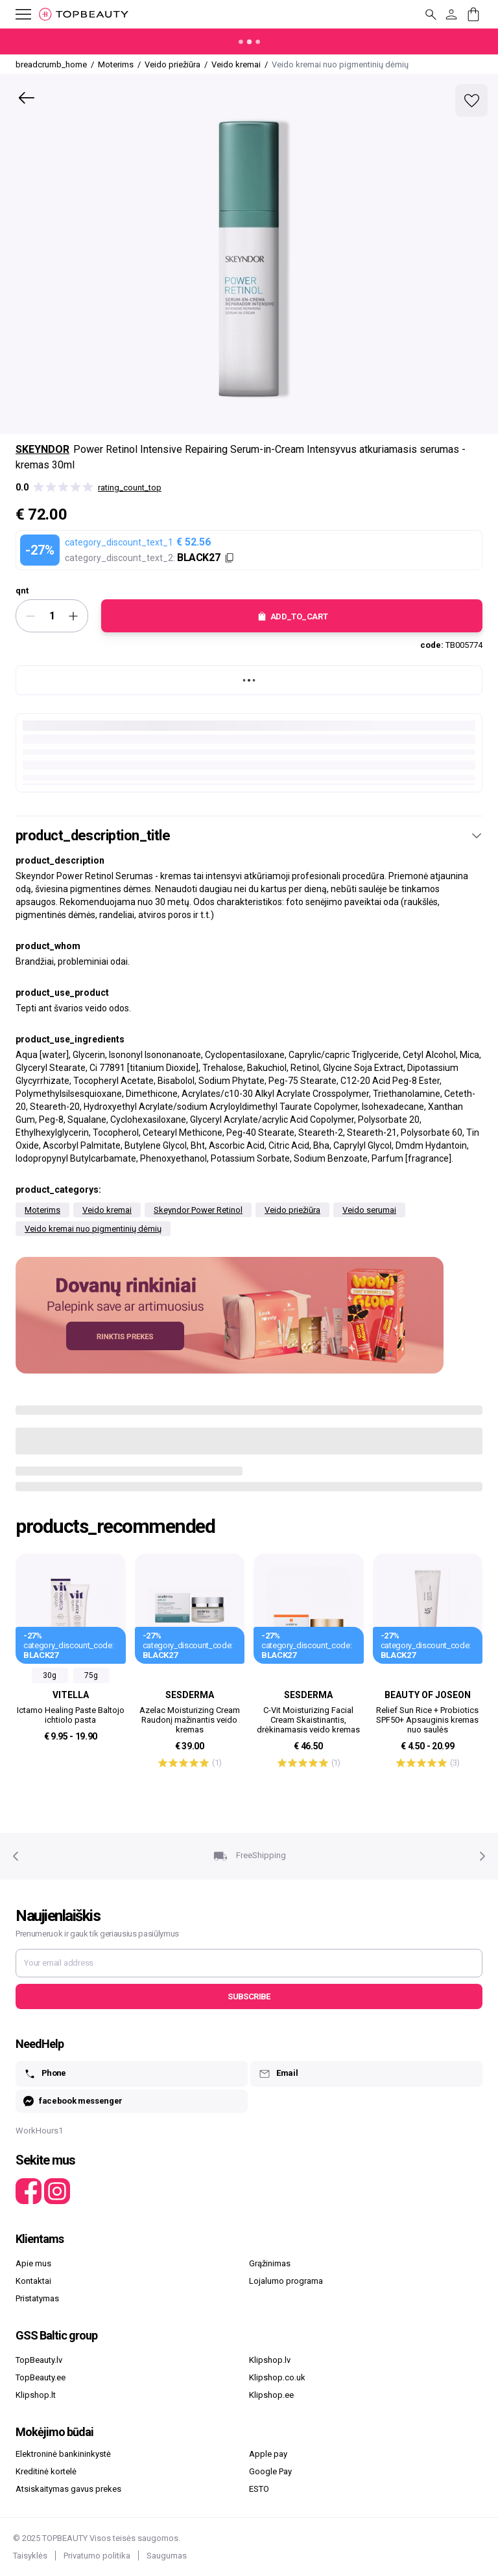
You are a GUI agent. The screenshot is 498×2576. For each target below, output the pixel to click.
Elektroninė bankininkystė (63, 2454)
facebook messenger (73, 2101)
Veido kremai (107, 1210)
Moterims (42, 1210)
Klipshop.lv (269, 2360)
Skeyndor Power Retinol (198, 1210)
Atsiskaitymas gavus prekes (68, 2489)
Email (278, 2073)
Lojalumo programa (286, 2281)
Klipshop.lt (36, 2395)
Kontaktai (33, 2281)
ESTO (259, 2489)
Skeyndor (42, 449)
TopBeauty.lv (39, 2360)
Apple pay (268, 2454)
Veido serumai (369, 1210)
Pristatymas (37, 2298)
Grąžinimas (269, 2263)
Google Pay (270, 2471)
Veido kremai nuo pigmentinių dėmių (93, 1229)
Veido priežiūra (292, 1210)
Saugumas (167, 2555)
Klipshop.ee (271, 2395)
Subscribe (249, 1996)
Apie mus (33, 2263)
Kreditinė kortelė (46, 2471)
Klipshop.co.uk (277, 2377)
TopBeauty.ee (40, 2377)
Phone (44, 2073)
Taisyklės (30, 2555)
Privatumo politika (97, 2555)
